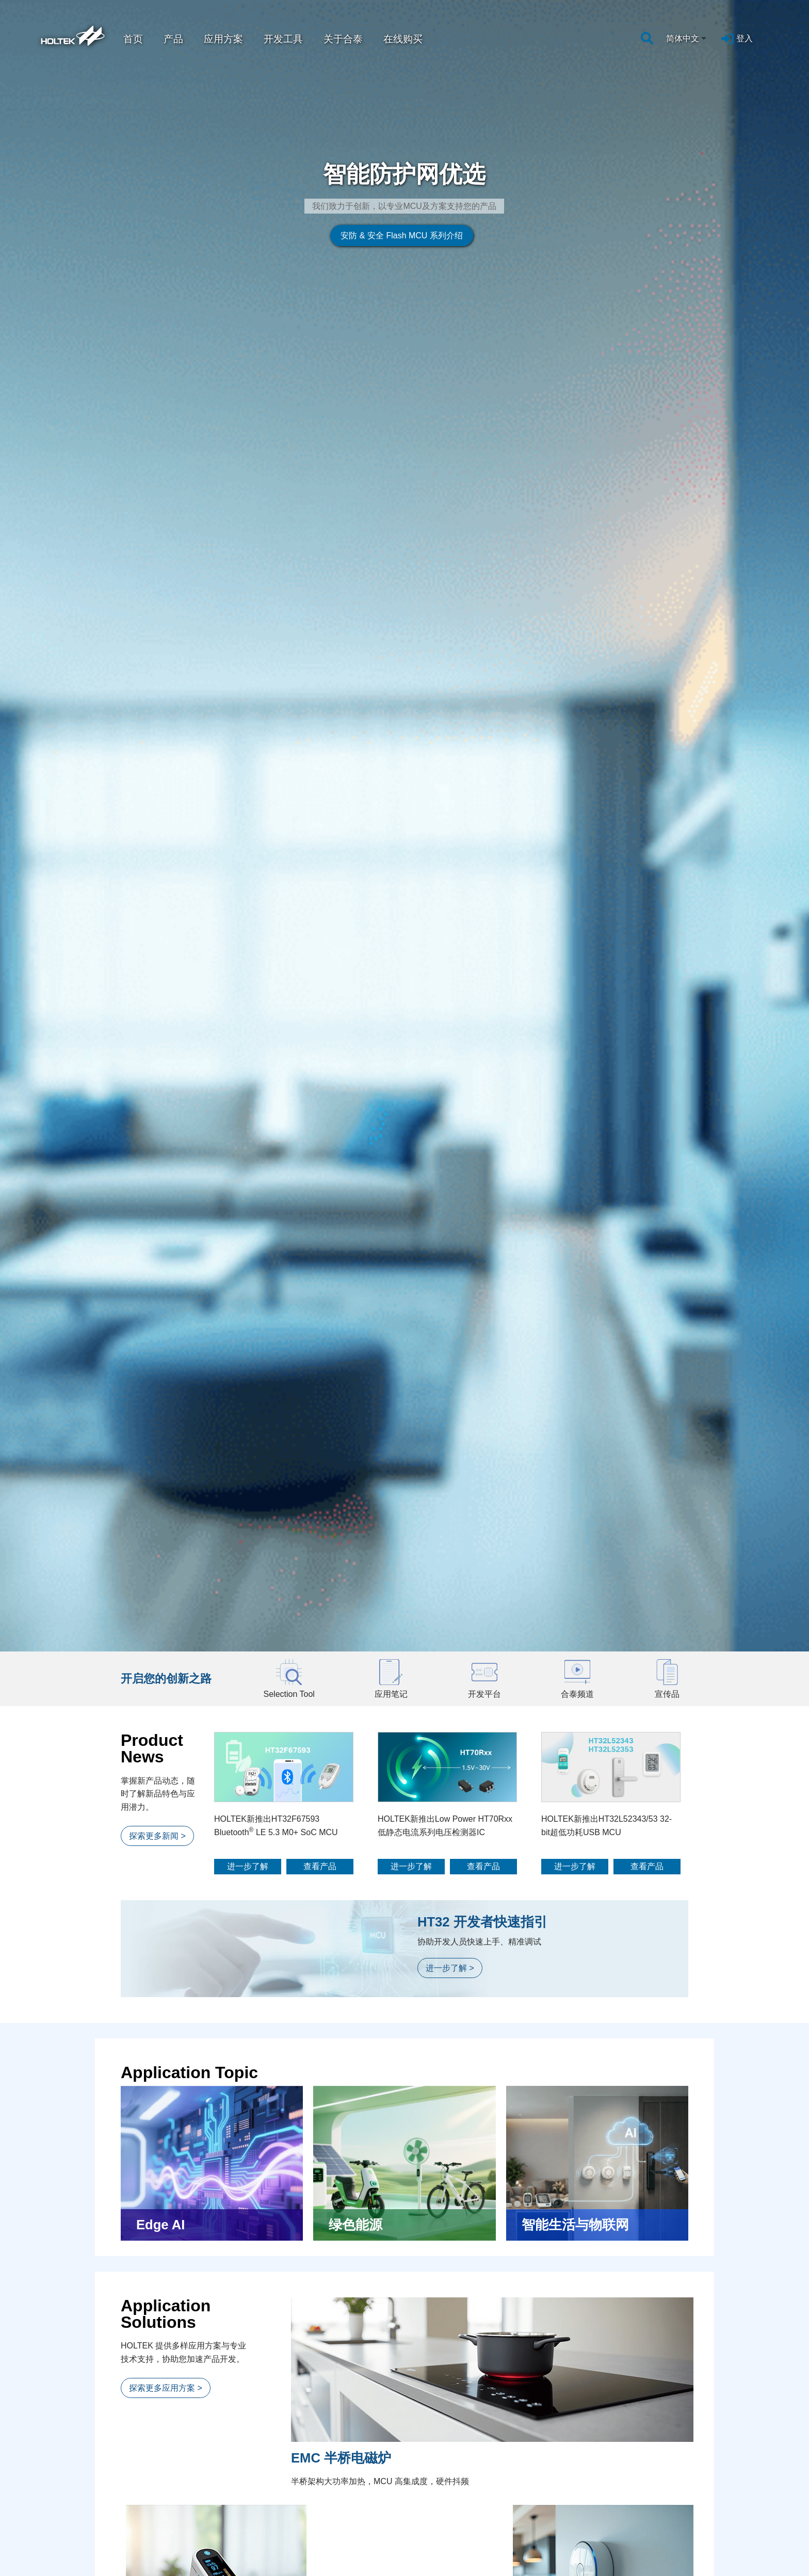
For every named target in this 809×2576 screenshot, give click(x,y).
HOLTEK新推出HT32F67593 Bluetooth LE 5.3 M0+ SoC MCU (276, 482)
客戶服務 (643, 2501)
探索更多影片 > (157, 2122)
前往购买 (408, 2366)
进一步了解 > (450, 624)
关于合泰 (343, 39)
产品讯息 (309, 2525)
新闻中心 (311, 2501)
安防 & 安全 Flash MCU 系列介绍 (284, 199)
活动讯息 (309, 2537)
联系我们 (641, 2560)
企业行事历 (645, 2549)
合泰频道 (142, 2549)
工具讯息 (309, 2549)
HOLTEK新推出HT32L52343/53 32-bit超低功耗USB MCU (606, 482)
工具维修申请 (649, 2525)
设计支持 (144, 2501)
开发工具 (283, 39)
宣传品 (139, 2560)
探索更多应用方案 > (165, 1044)
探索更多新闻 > (157, 492)
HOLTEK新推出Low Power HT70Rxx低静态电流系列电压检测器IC (445, 482)
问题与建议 (645, 2513)
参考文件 (142, 2537)
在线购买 (403, 39)
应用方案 (223, 39)
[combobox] (687, 38)
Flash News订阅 (654, 2537)
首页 (133, 39)
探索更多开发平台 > (165, 1838)
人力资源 (475, 2513)
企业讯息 (309, 2513)
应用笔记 (142, 2513)
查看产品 (319, 522)
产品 (173, 39)
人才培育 (477, 2501)
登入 (744, 38)
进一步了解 (247, 522)
